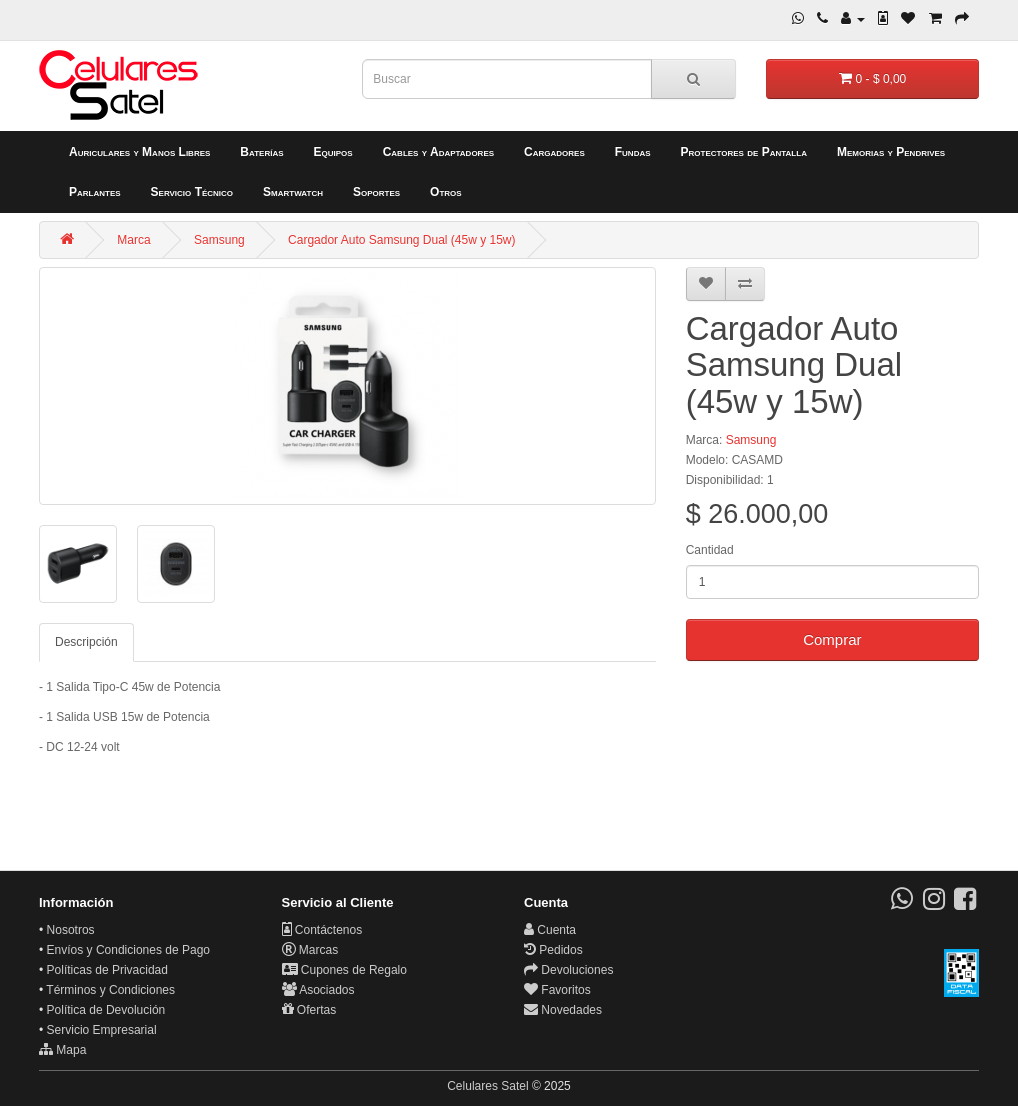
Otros (446, 192)
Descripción (86, 642)
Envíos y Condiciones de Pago (128, 950)
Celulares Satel (487, 1086)
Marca (133, 240)
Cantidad (710, 550)
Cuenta (550, 930)
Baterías (261, 152)
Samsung (219, 240)
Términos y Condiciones (110, 990)
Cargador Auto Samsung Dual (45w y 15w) (401, 240)
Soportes (376, 192)
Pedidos (553, 950)
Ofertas (309, 1010)
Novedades (563, 1010)
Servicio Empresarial (102, 1030)
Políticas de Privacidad (107, 970)
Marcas (310, 950)
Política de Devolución (106, 1010)
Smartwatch (293, 192)
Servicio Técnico (192, 192)
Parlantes (95, 192)
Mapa (62, 1050)
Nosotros (71, 930)
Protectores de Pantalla (744, 152)
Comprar (832, 639)
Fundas (633, 152)
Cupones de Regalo (344, 970)
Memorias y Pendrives (891, 152)
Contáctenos (322, 930)
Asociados (318, 990)
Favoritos (557, 990)
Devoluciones (568, 970)
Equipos (333, 152)
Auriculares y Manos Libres (139, 152)
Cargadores (554, 152)
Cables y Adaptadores (438, 152)
